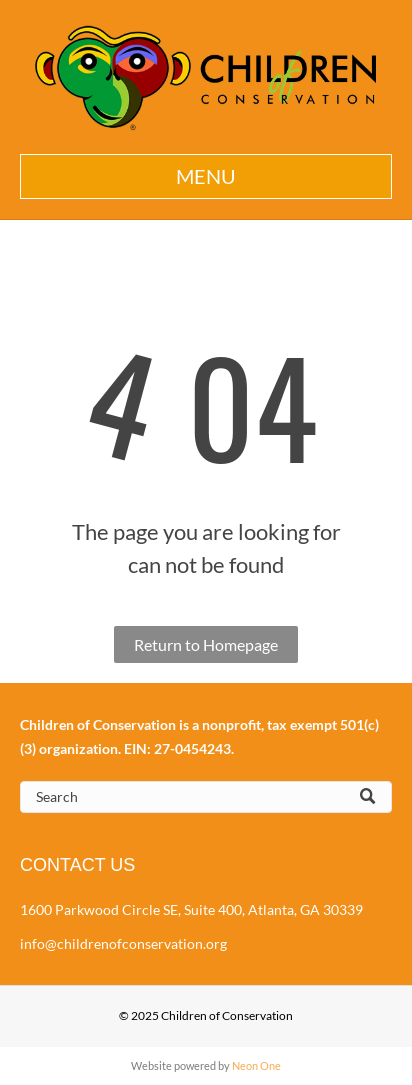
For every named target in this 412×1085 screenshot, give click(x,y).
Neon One (256, 1065)
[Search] (206, 797)
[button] (206, 176)
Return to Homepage (206, 644)
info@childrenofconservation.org (123, 943)
